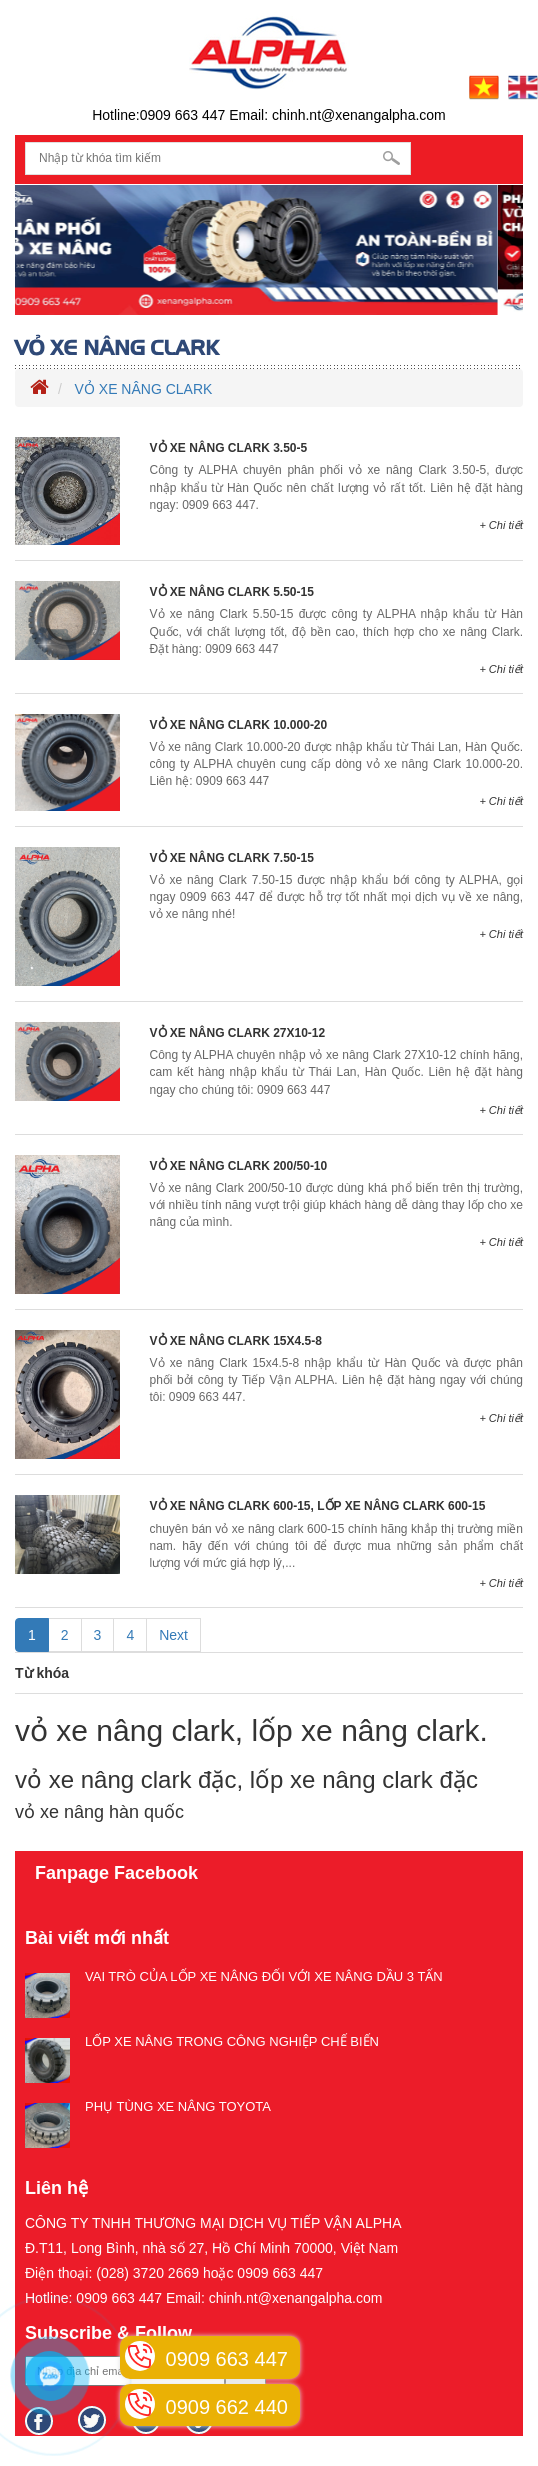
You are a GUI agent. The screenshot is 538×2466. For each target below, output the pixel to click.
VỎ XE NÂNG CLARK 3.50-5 (229, 448)
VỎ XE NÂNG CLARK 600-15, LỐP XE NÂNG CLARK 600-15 (318, 1506)
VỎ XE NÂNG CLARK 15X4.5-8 (236, 1341)
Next (173, 1635)
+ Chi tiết (501, 525)
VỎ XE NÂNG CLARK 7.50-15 (232, 858)
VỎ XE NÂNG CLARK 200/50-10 (239, 1166)
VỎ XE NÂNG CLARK (144, 389)
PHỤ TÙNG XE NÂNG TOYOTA (178, 2106)
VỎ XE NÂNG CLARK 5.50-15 (232, 592)
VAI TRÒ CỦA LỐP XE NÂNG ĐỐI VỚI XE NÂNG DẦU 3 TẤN (264, 1976)
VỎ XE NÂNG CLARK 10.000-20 (239, 725)
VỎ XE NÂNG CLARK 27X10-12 (238, 1033)
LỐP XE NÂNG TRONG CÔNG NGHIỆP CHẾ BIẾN (232, 2041)
